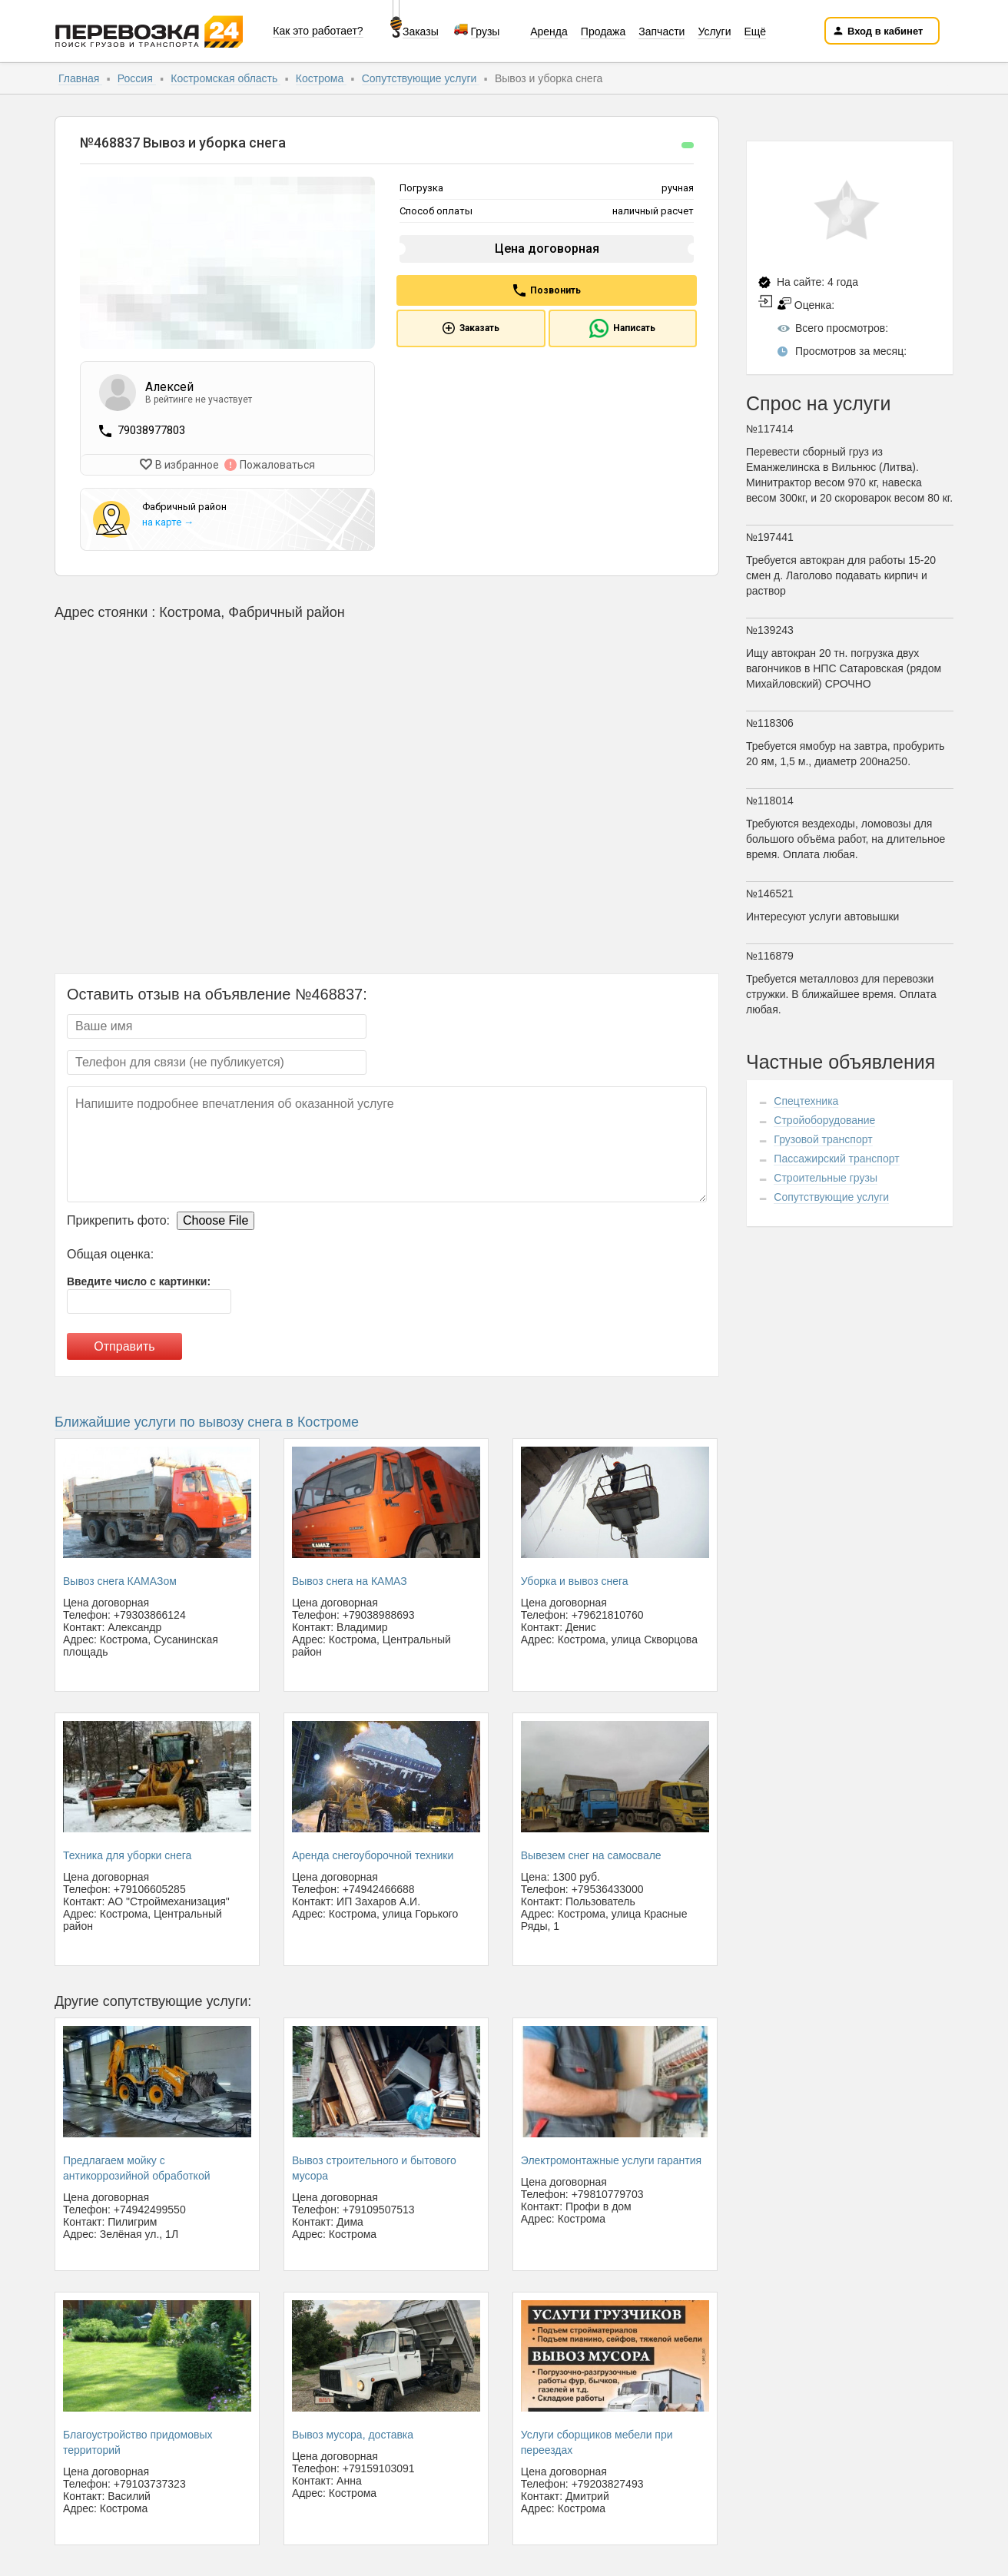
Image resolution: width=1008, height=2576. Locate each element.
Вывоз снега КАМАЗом (120, 1579)
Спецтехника (806, 1101)
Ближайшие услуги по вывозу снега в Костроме (207, 1421)
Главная (80, 78)
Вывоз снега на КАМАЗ (349, 1579)
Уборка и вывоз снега (574, 1579)
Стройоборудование (824, 1120)
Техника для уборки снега (127, 1854)
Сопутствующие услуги (421, 78)
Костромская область (225, 78)
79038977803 (151, 430)
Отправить (124, 1345)
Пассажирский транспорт (836, 1158)
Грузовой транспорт (823, 1139)
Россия (137, 78)
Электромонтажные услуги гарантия (611, 2159)
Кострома (321, 78)
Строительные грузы (825, 1178)
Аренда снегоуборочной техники (372, 1854)
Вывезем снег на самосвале (591, 1854)
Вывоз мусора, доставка (352, 2433)
